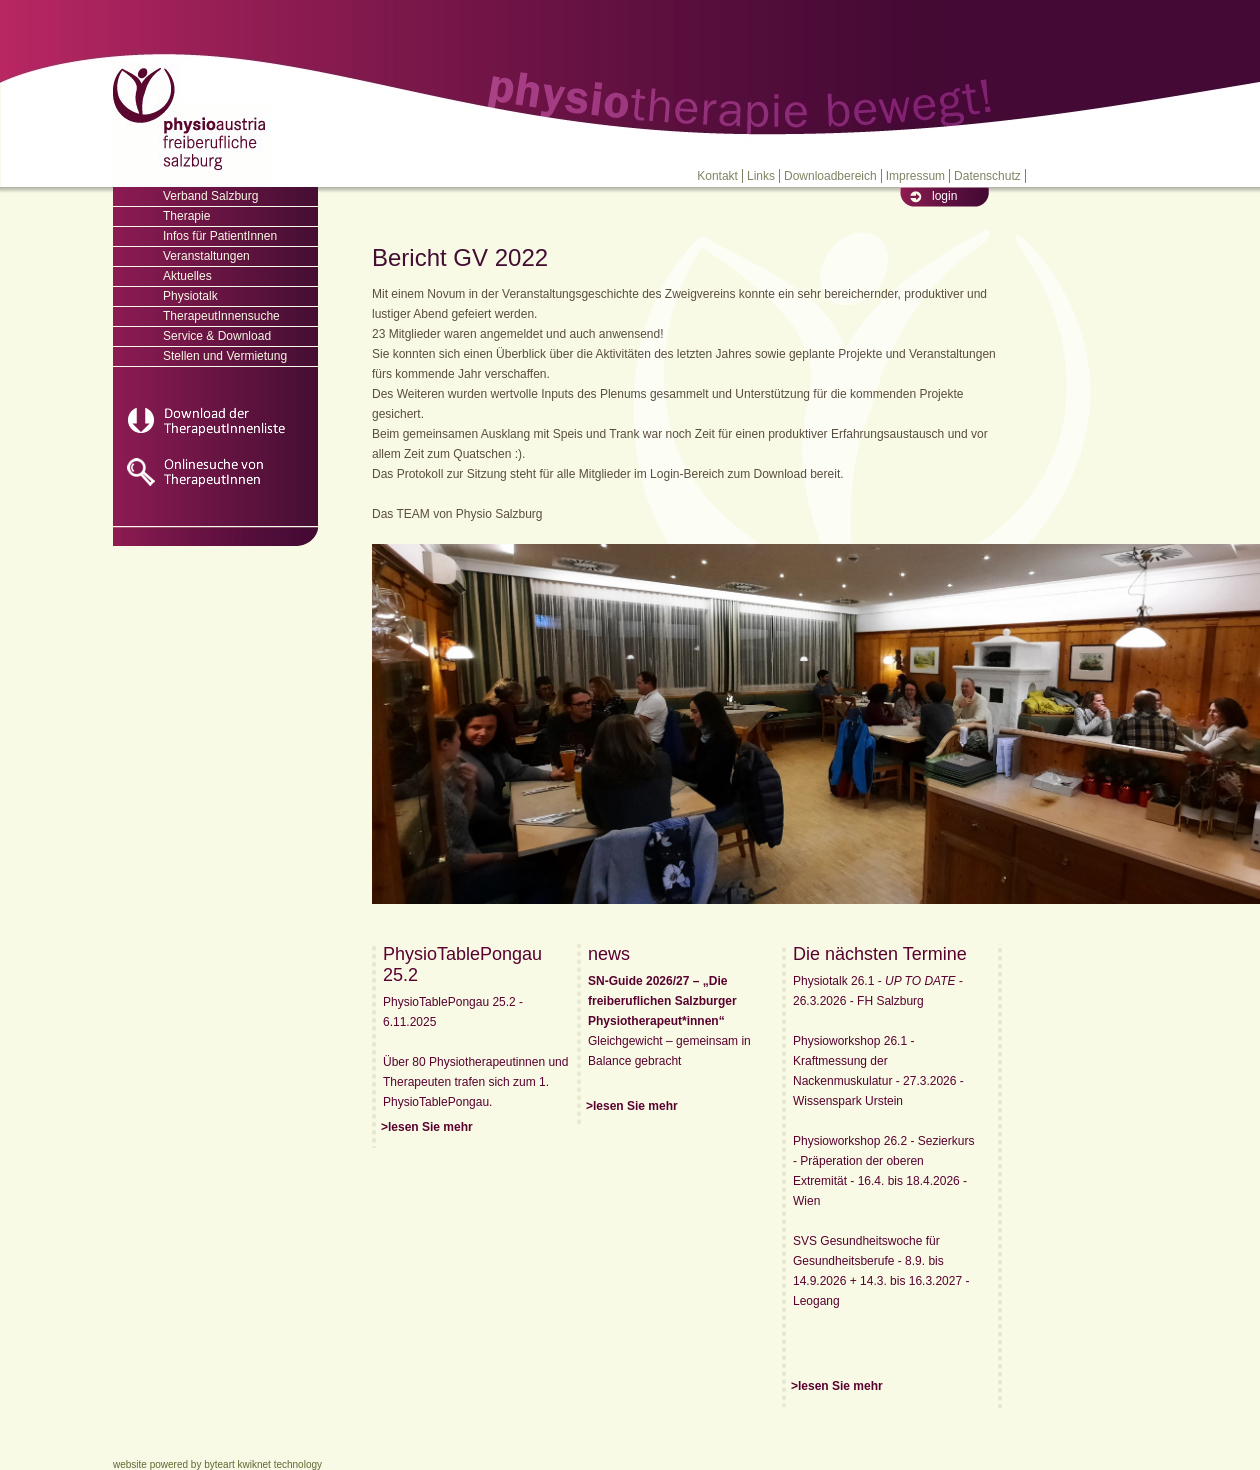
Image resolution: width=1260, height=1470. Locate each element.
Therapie (186, 216)
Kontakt (717, 176)
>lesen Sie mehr (427, 1127)
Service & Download (217, 336)
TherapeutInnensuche (221, 316)
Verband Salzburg (210, 196)
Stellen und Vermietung (225, 356)
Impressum (915, 176)
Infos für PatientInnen (220, 236)
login (944, 196)
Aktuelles (187, 276)
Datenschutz (987, 176)
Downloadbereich (830, 176)
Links (761, 176)
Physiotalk (190, 296)
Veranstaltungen (206, 256)
